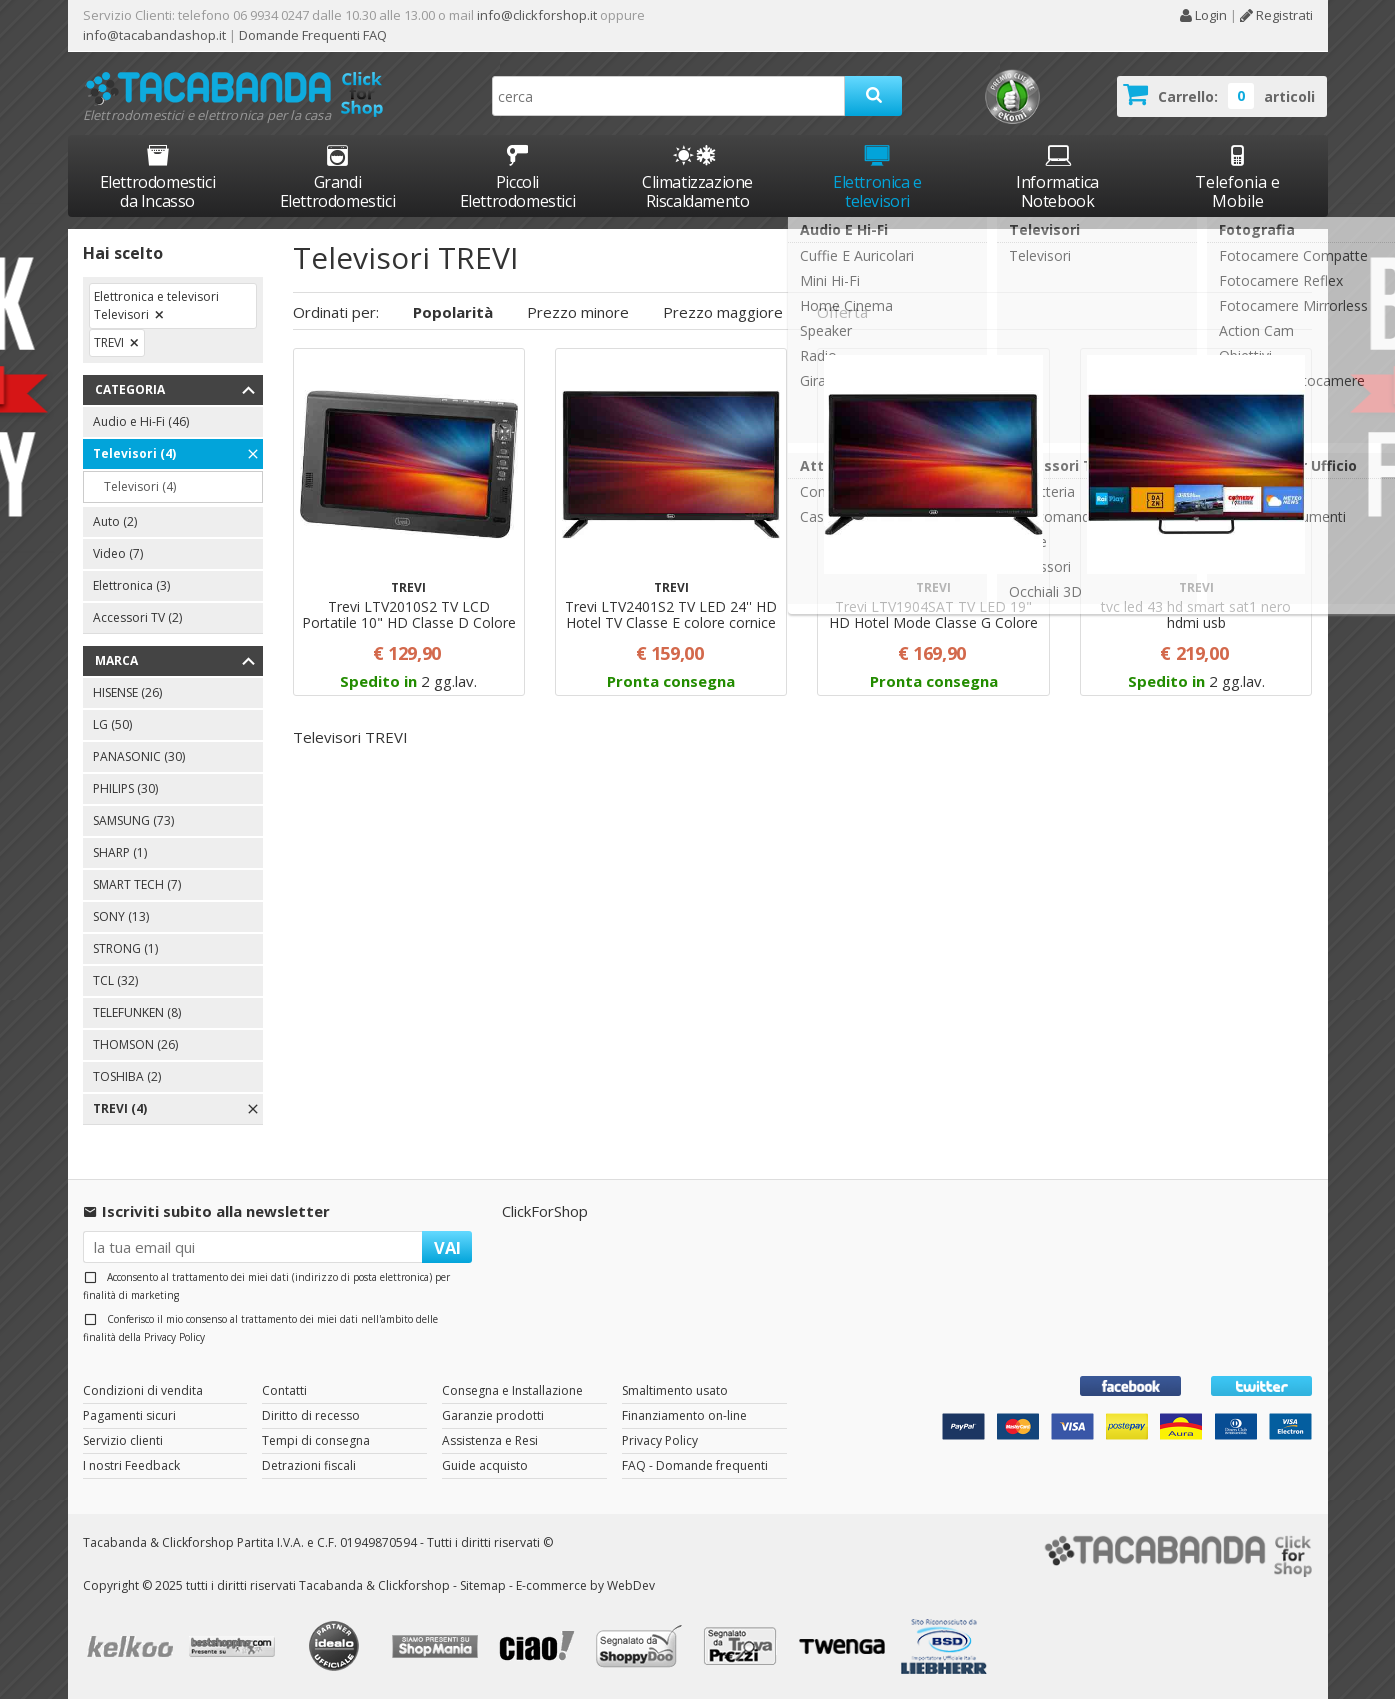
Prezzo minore (578, 312)
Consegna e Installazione (512, 1390)
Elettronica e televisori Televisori (156, 305)
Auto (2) (115, 521)
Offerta (842, 312)
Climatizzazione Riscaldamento (697, 191)
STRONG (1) (125, 948)
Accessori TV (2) (137, 617)
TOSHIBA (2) (127, 1076)
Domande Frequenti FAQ (311, 35)
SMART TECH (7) (137, 884)
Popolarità (453, 312)
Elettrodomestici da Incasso (158, 176)
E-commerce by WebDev (585, 1585)
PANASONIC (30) (139, 756)
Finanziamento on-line (684, 1415)
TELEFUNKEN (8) (137, 1012)
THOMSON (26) (135, 1044)
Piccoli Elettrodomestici (518, 176)
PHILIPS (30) (125, 788)
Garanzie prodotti (493, 1415)
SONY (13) (121, 916)
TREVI (109, 342)
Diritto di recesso (311, 1415)
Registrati (1276, 15)
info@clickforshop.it (537, 15)
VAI (447, 1247)
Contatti (284, 1390)
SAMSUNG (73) (133, 820)
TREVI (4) (120, 1108)
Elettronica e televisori (877, 176)
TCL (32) (115, 980)
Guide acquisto (485, 1465)
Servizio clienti (123, 1440)
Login (1203, 15)
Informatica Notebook (1057, 176)
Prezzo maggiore (723, 312)
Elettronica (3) (131, 585)
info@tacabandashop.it (154, 35)
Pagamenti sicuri (129, 1415)
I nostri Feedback (131, 1465)
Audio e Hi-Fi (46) (141, 421)
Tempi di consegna (316, 1440)
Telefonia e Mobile (1237, 176)
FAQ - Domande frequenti (695, 1465)
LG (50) (112, 724)
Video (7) (118, 553)
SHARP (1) (120, 852)
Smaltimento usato (675, 1390)
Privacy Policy (174, 1337)
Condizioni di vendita (143, 1390)
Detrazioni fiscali (309, 1465)
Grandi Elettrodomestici (338, 176)
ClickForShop (545, 1211)
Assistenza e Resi (490, 1440)
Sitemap (483, 1585)
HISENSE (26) (127, 692)
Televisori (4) (134, 453)
